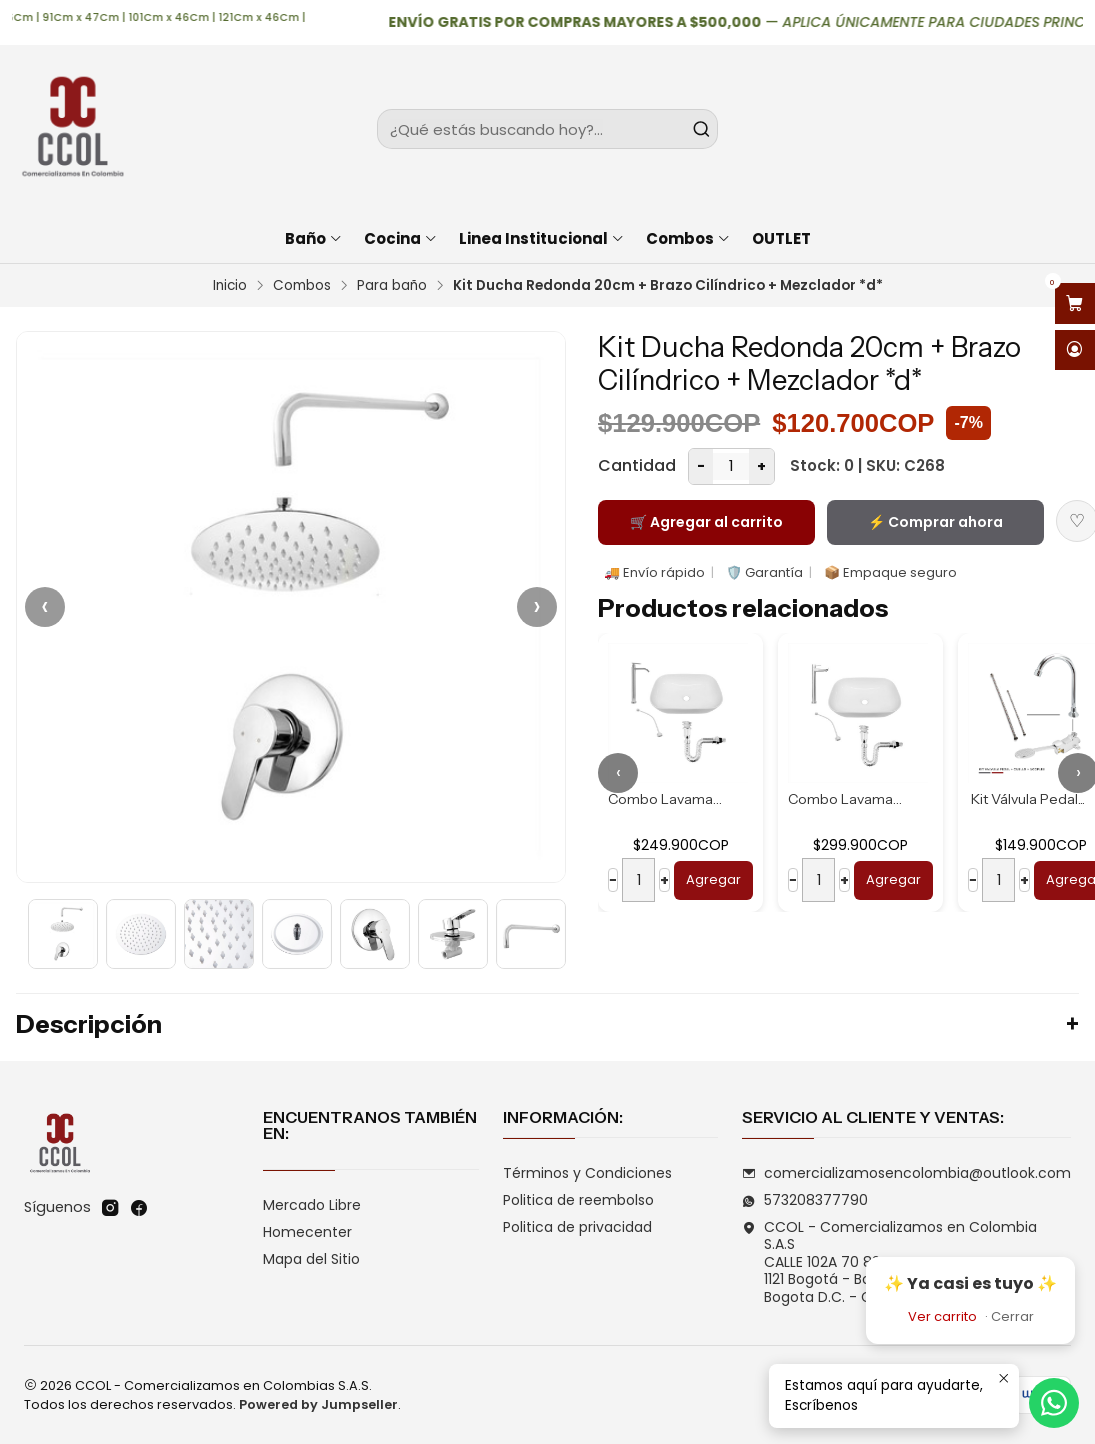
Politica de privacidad (577, 1227)
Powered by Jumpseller (318, 1404)
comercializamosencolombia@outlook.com (906, 1173)
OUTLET (781, 238)
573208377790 (805, 1200)
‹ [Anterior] (45, 606)
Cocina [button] (401, 238)
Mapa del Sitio (311, 1259)
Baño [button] (314, 238)
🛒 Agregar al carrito (706, 522)
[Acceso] (1075, 350)
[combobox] (547, 129)
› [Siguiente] (537, 606)
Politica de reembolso (578, 1200)
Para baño (392, 286)
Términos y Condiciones (587, 1173)
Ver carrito (942, 1316)
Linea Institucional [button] (542, 238)
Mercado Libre (312, 1205)
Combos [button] (688, 238)
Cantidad (637, 465)
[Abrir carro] (1075, 303)
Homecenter (307, 1232)
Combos (302, 286)
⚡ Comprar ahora (935, 522)
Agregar (713, 879)
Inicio (230, 286)
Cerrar (1012, 1316)
